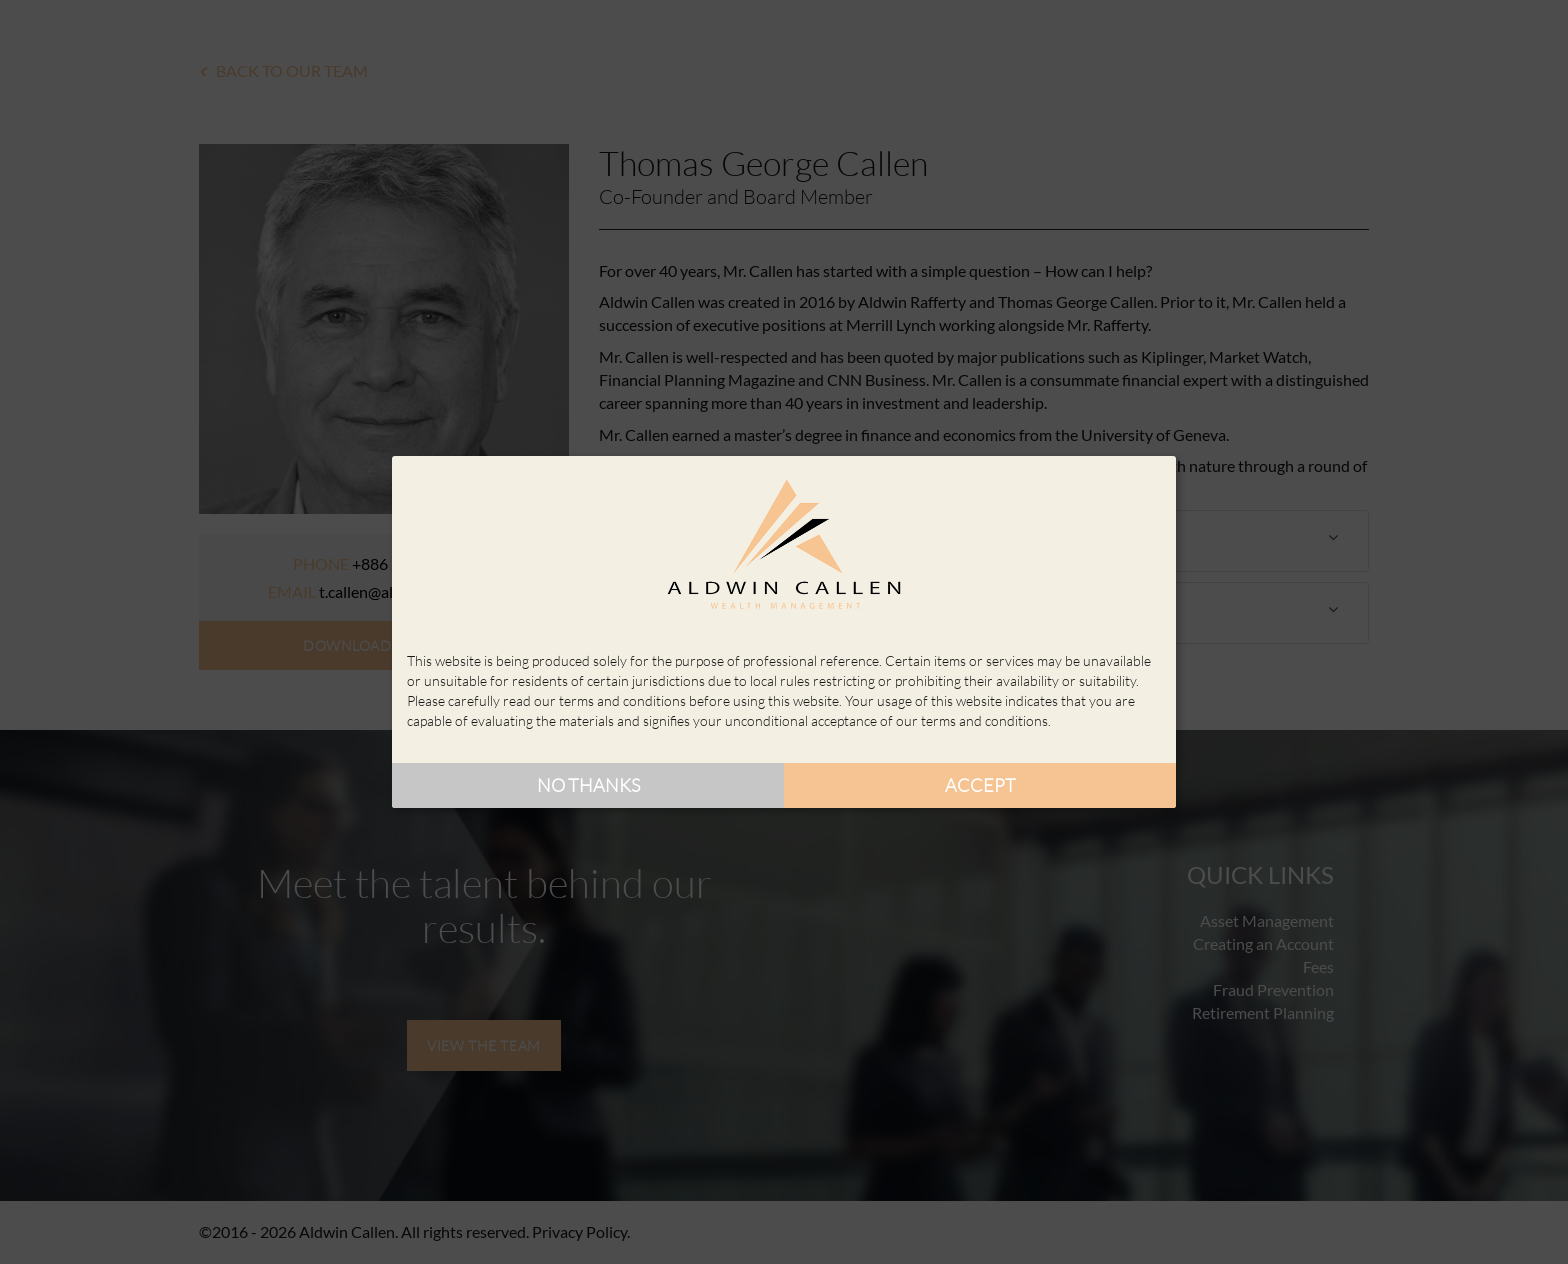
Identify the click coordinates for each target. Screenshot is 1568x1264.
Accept (980, 785)
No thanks (588, 785)
